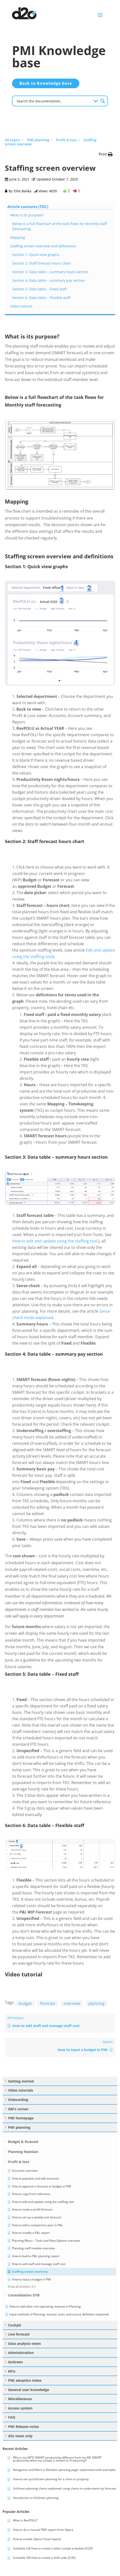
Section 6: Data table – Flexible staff (41, 297)
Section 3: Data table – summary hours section (50, 271)
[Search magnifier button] (102, 101)
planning (96, 2003)
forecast (47, 2003)
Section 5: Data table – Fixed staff (39, 289)
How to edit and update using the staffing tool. (55, 1241)
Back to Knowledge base (45, 83)
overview (72, 2003)
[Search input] (53, 100)
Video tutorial (21, 306)
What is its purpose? (27, 215)
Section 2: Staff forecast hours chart (41, 263)
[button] (106, 154)
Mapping (18, 237)
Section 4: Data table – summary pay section (48, 280)
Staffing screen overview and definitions (43, 246)
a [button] (100, 15)
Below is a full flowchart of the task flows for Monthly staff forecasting (59, 226)
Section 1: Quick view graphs (35, 254)
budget (25, 2003)
